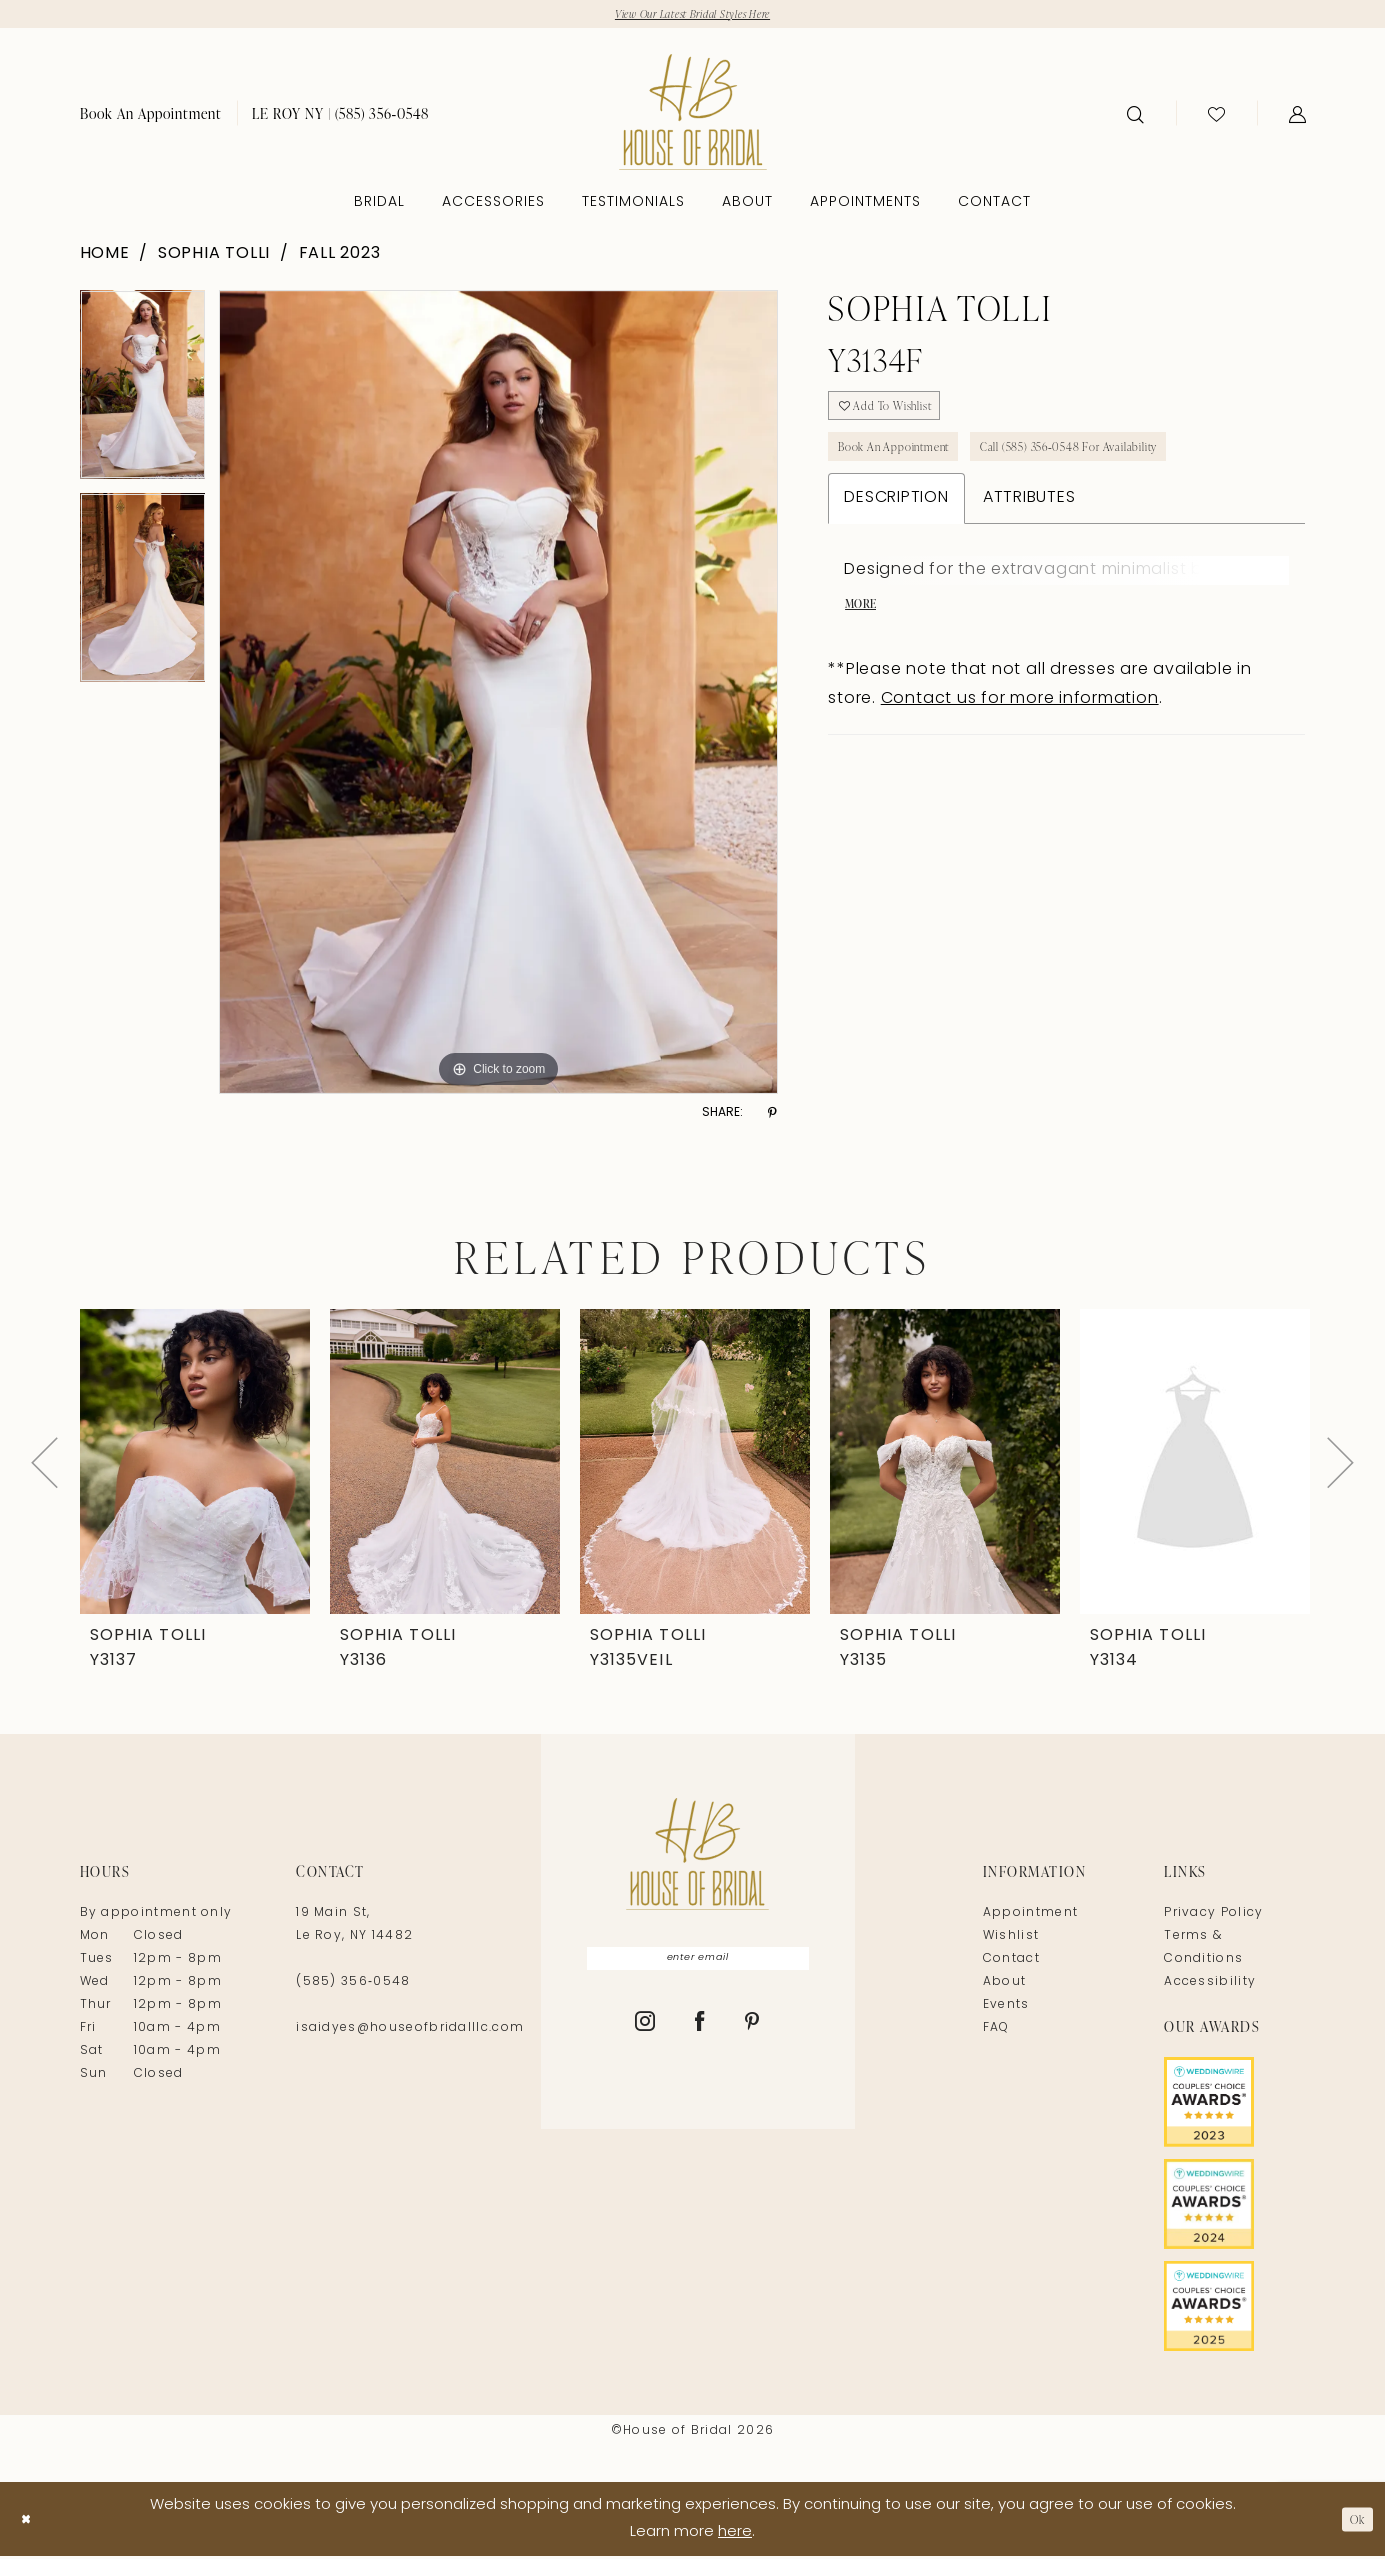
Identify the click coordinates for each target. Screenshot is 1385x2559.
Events (1006, 2009)
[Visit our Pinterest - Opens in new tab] (752, 2033)
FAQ (996, 2032)
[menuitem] (151, 116)
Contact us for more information (1020, 730)
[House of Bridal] (693, 115)
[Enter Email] (698, 1965)
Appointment (1030, 1917)
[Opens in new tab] (1234, 2106)
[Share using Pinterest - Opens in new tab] (772, 1116)
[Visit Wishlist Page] (1216, 117)
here (735, 2535)
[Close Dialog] (29, 2521)
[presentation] (195, 1465)
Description (896, 522)
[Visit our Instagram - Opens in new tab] (645, 2033)
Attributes (1029, 522)
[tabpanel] (143, 395)
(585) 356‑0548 (353, 1986)
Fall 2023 (340, 257)
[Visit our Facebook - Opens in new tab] (700, 2033)
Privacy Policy (1213, 1917)
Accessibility (1210, 1986)
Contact (1011, 1963)
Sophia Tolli (214, 257)
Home (105, 257)
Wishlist (1011, 1940)
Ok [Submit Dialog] (1353, 2521)
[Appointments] (151, 116)
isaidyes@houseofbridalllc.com (410, 2032)
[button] (1297, 117)
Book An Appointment (909, 466)
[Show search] (1135, 117)
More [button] (864, 632)
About (1005, 1986)
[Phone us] (341, 116)
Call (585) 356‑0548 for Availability (1124, 466)
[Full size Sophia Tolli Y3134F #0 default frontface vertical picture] (498, 696)
